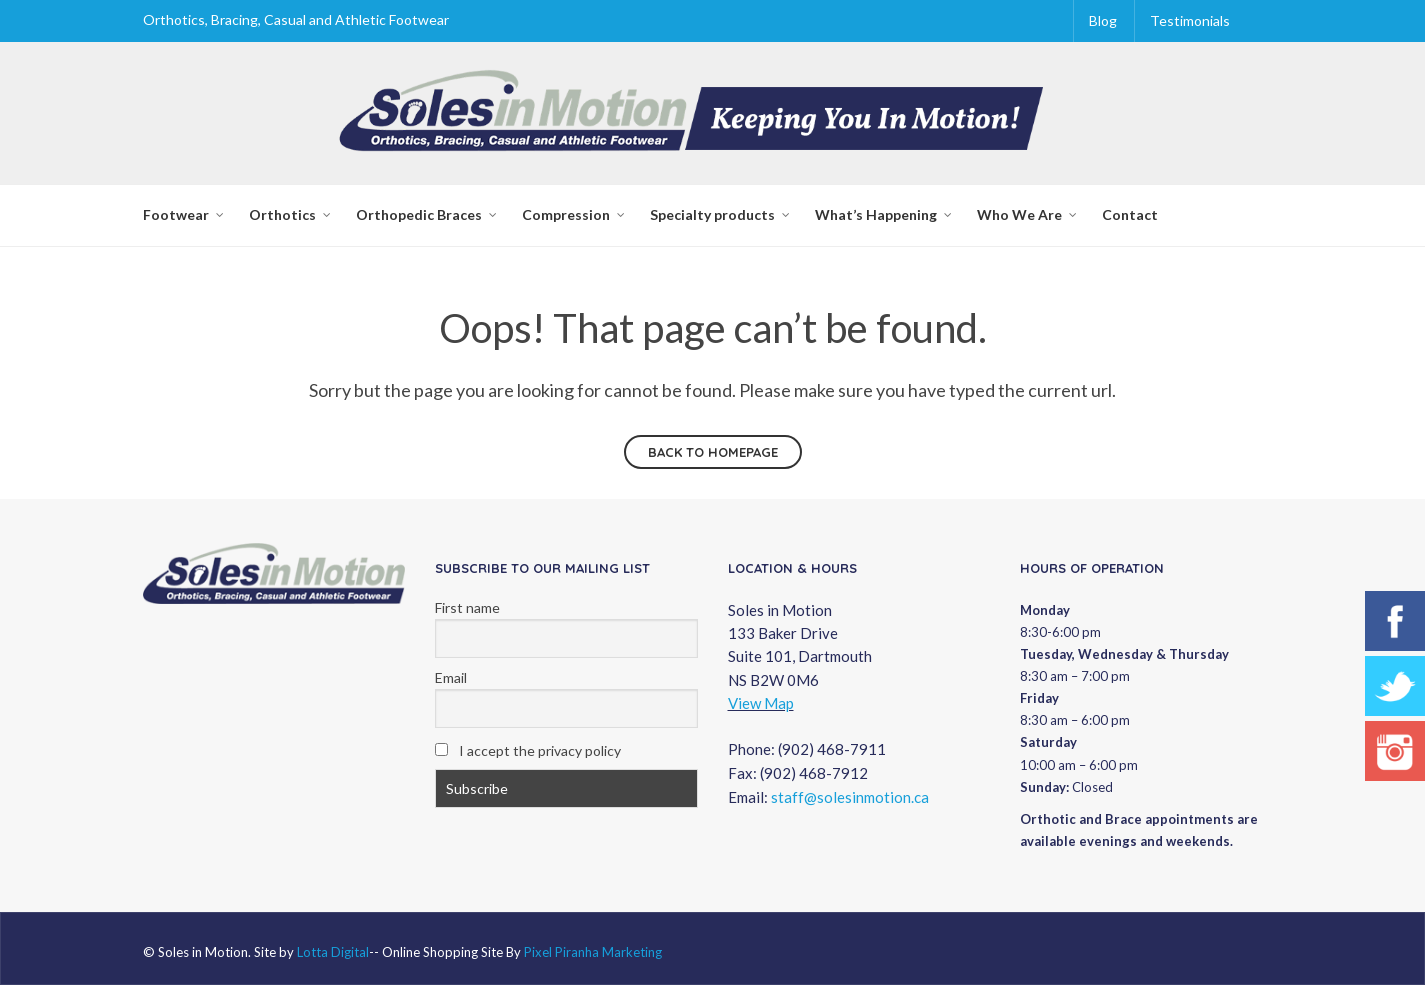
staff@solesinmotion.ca (850, 797)
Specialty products (712, 214)
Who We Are (1019, 214)
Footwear (176, 214)
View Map (761, 703)
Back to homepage (713, 452)
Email (451, 677)
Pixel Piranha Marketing (593, 952)
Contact (1130, 214)
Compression (566, 214)
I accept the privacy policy (528, 750)
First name (467, 607)
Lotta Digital (333, 952)
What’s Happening (876, 214)
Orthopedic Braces (419, 214)
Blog (1103, 20)
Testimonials (1190, 20)
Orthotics (282, 214)
